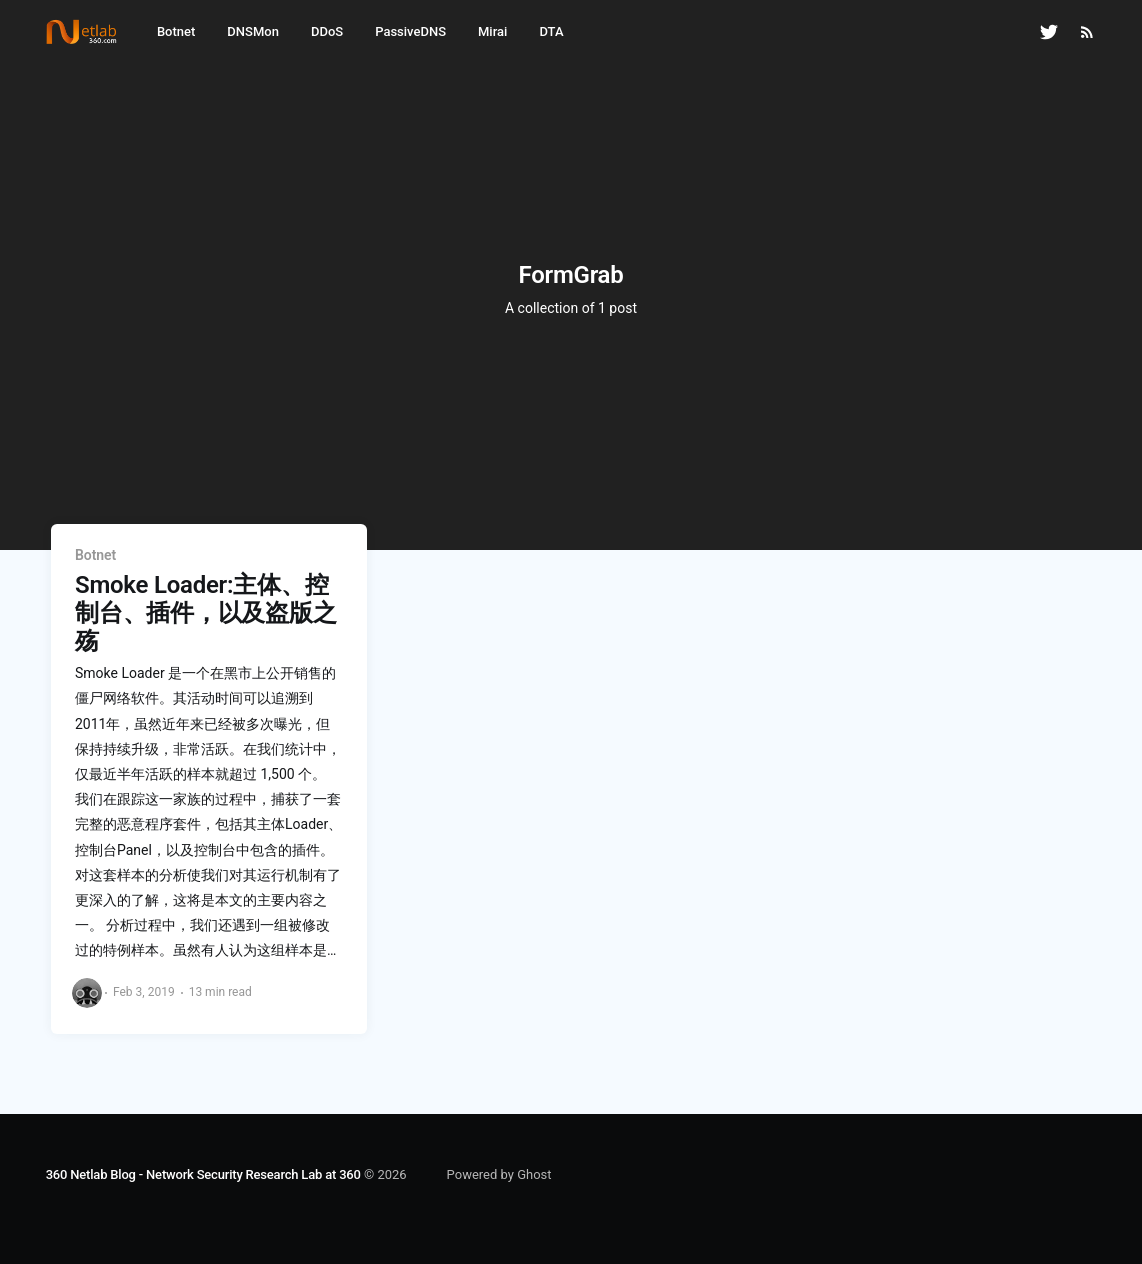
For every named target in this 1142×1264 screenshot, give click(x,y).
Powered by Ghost (499, 1174)
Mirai (492, 31)
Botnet (176, 31)
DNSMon (253, 31)
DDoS (327, 31)
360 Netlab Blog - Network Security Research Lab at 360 (203, 1174)
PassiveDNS (410, 31)
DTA (551, 31)
